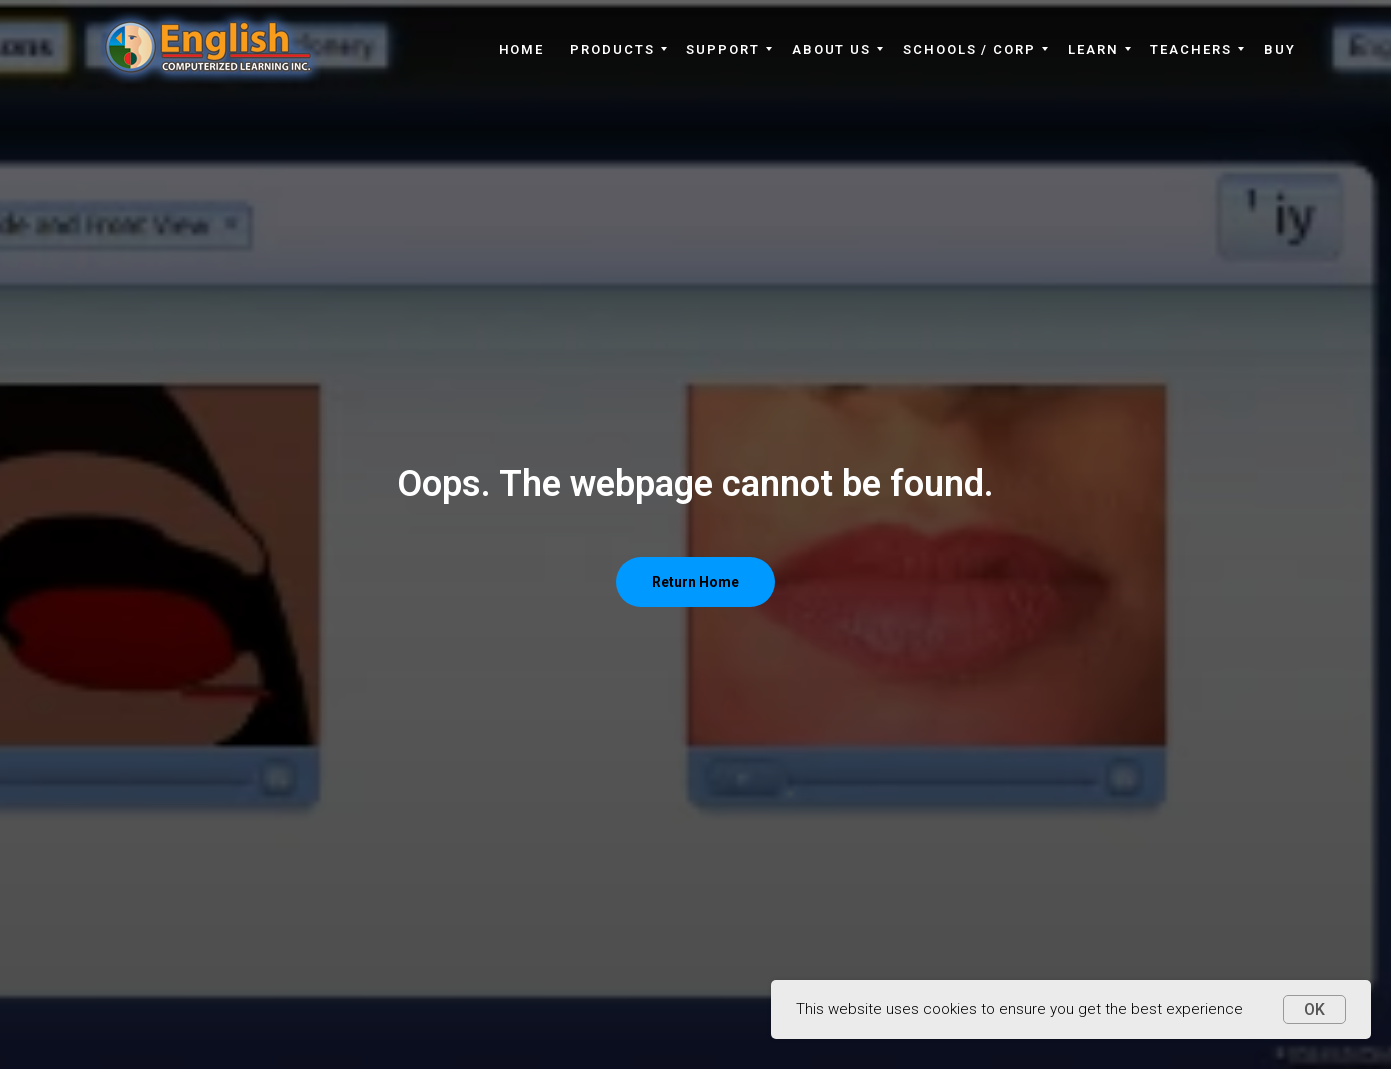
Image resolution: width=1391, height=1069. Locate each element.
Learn (1093, 49)
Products (612, 49)
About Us (831, 49)
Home (522, 49)
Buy (1280, 49)
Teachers (1190, 49)
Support (722, 49)
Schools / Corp (969, 49)
